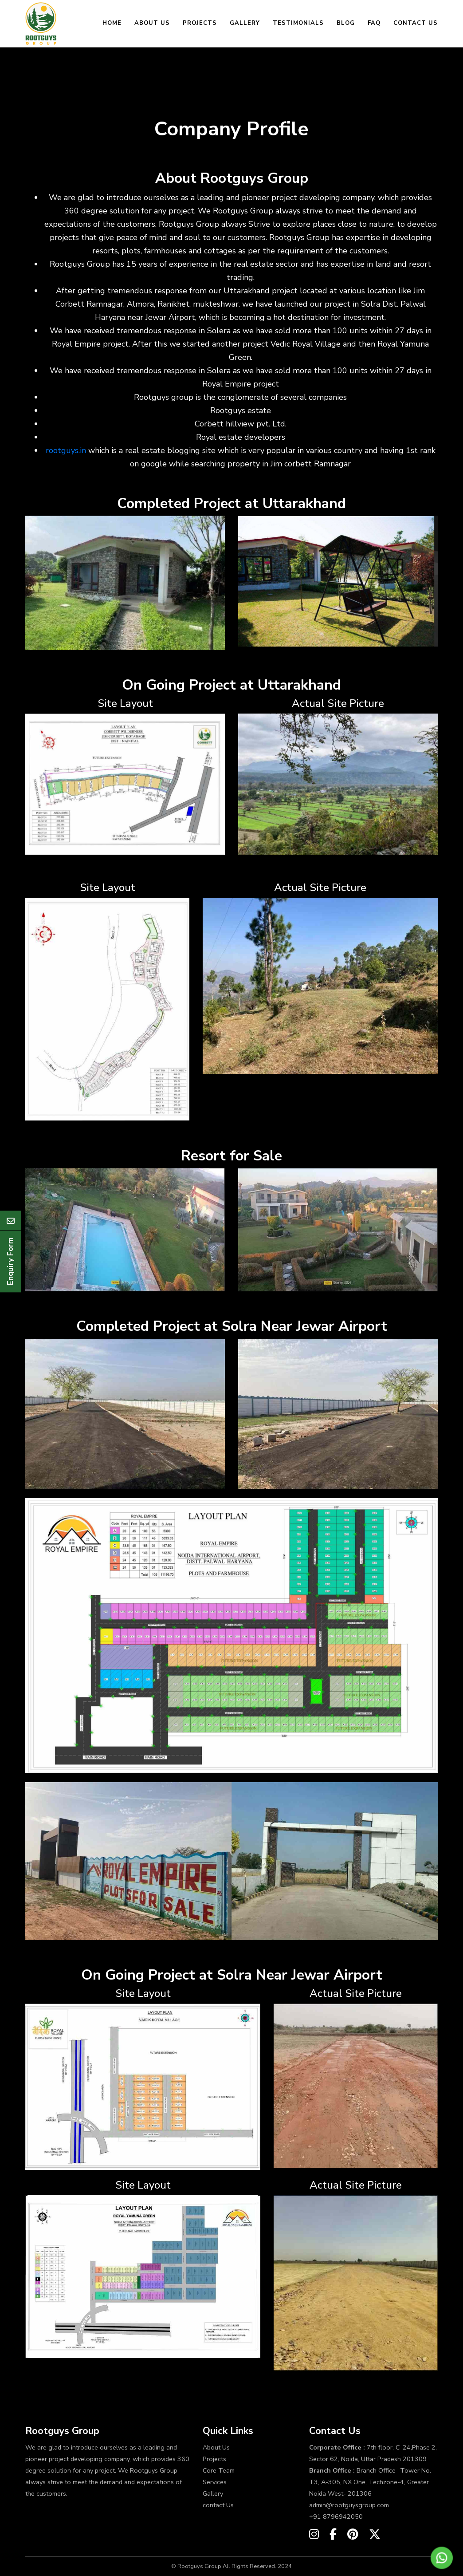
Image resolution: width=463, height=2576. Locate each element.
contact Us (218, 2505)
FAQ (374, 23)
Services (215, 2481)
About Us (152, 23)
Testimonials (298, 23)
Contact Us (415, 23)
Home (112, 23)
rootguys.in (66, 450)
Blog (346, 23)
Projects (200, 23)
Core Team (219, 2470)
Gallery (245, 23)
